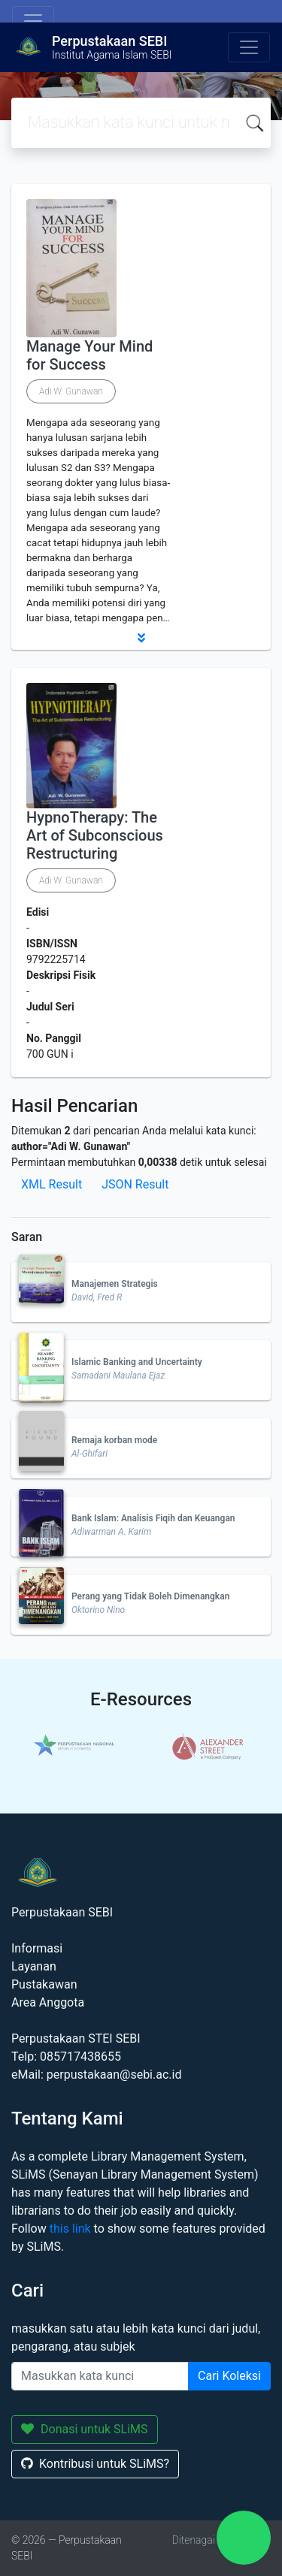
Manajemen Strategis (114, 1284)
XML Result (51, 1184)
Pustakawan (44, 1984)
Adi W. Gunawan (71, 391)
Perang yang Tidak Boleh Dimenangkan (150, 1596)
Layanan (33, 1966)
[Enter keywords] (100, 2376)
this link (70, 2228)
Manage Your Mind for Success (89, 355)
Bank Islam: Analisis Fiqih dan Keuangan (153, 1518)
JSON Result (135, 1184)
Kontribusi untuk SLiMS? (95, 2464)
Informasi (36, 1948)
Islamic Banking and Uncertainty (136, 1362)
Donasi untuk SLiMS (84, 2429)
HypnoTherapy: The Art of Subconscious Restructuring (94, 835)
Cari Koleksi (229, 2376)
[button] (141, 638)
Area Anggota (47, 2002)
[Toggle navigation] (33, 21)
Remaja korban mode (114, 1440)
